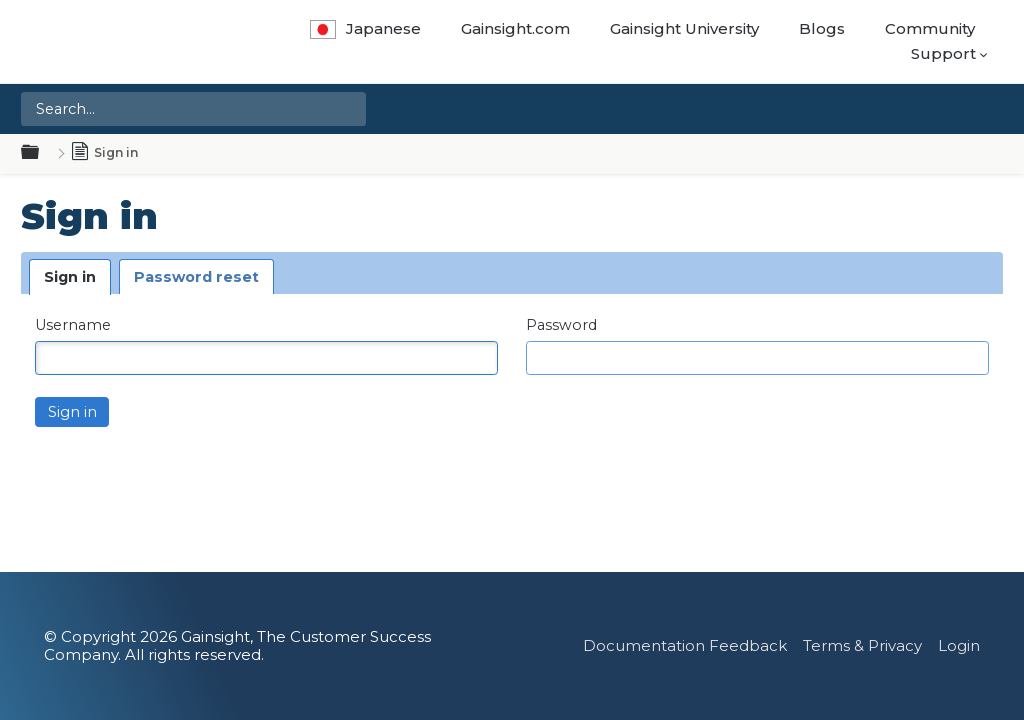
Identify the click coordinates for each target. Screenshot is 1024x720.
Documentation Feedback (685, 645)
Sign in (70, 277)
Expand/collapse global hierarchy (42, 153)
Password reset (196, 277)
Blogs (822, 28)
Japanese (365, 28)
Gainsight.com (515, 28)
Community (930, 28)
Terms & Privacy (862, 645)
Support (943, 53)
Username (73, 325)
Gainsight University (684, 28)
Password (561, 325)
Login (959, 645)
